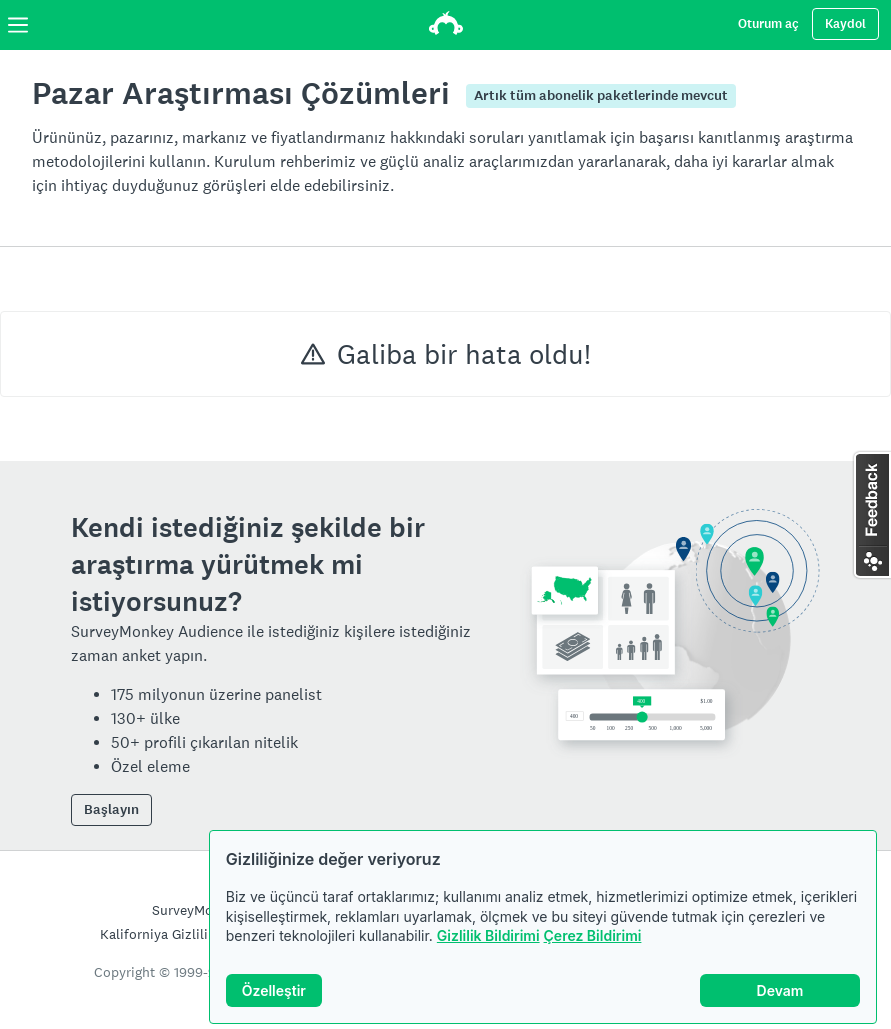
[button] (871, 515)
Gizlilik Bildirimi (488, 935)
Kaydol (845, 24)
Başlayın (111, 809)
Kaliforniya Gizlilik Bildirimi (186, 934)
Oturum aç (768, 24)
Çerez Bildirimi (593, 935)
